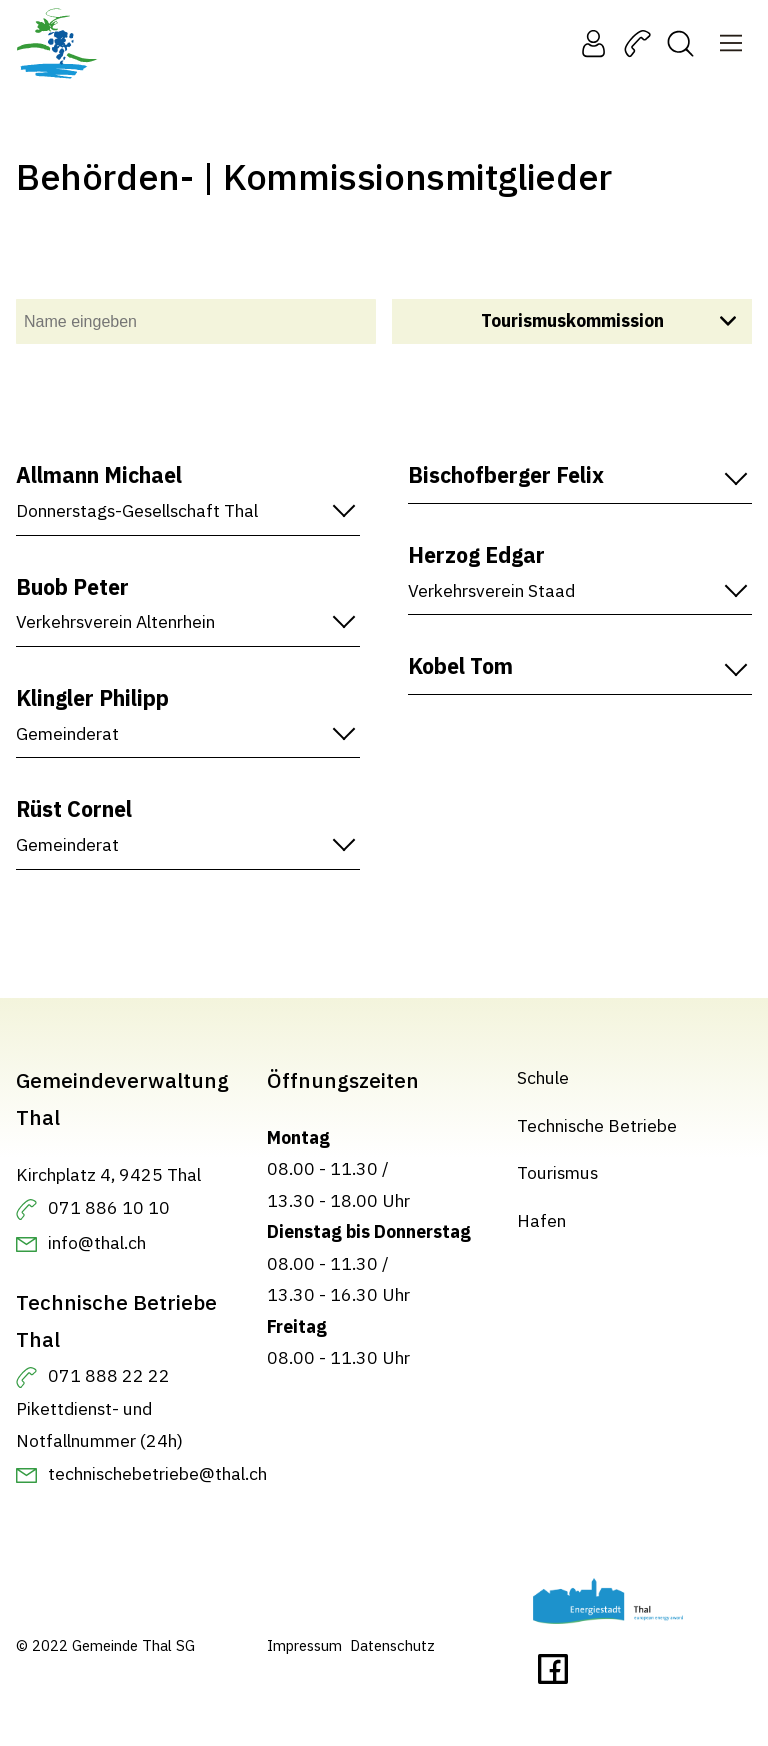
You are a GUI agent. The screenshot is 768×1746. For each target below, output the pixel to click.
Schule (543, 1077)
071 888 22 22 (109, 1375)
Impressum (304, 1645)
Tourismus (557, 1172)
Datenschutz (392, 1645)
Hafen (541, 1219)
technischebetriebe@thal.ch (157, 1472)
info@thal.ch (97, 1241)
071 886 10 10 (109, 1207)
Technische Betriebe (597, 1124)
